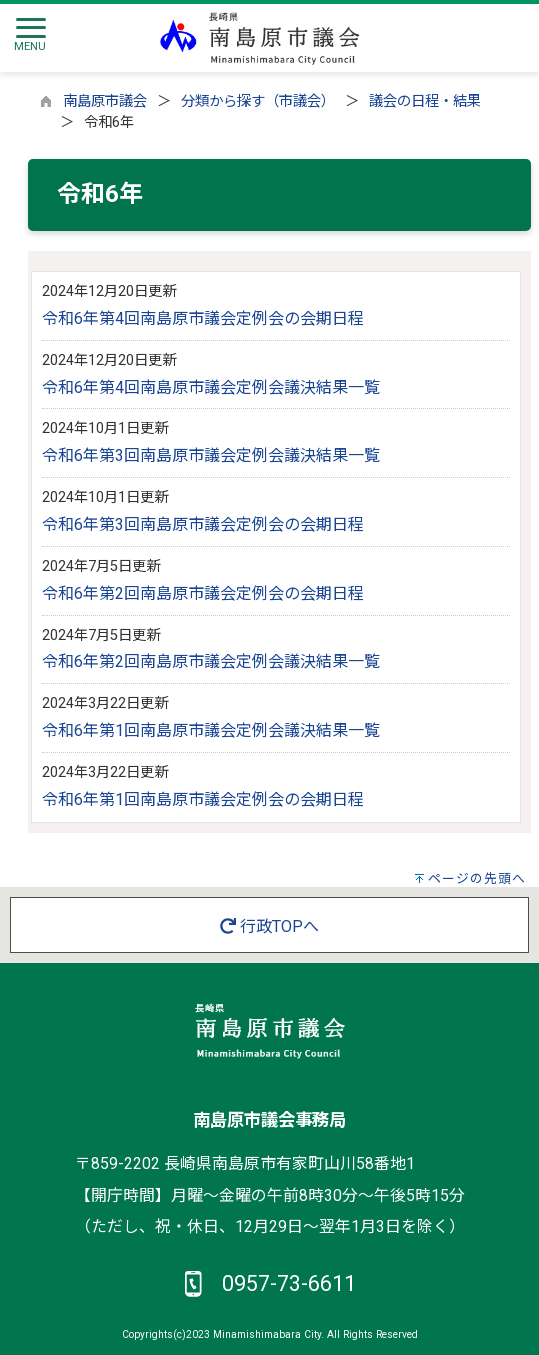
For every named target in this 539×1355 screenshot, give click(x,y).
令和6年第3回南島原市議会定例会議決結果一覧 (211, 455)
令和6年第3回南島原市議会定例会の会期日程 (203, 524)
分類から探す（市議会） (258, 101)
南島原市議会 (105, 101)
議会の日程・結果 (425, 101)
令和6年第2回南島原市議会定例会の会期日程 (203, 593)
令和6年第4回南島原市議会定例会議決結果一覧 (211, 387)
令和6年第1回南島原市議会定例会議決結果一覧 (211, 730)
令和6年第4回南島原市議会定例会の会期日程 (203, 318)
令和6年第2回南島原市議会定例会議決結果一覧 (211, 661)
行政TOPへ (269, 926)
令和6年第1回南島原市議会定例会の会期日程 (203, 799)
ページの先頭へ (477, 878)
